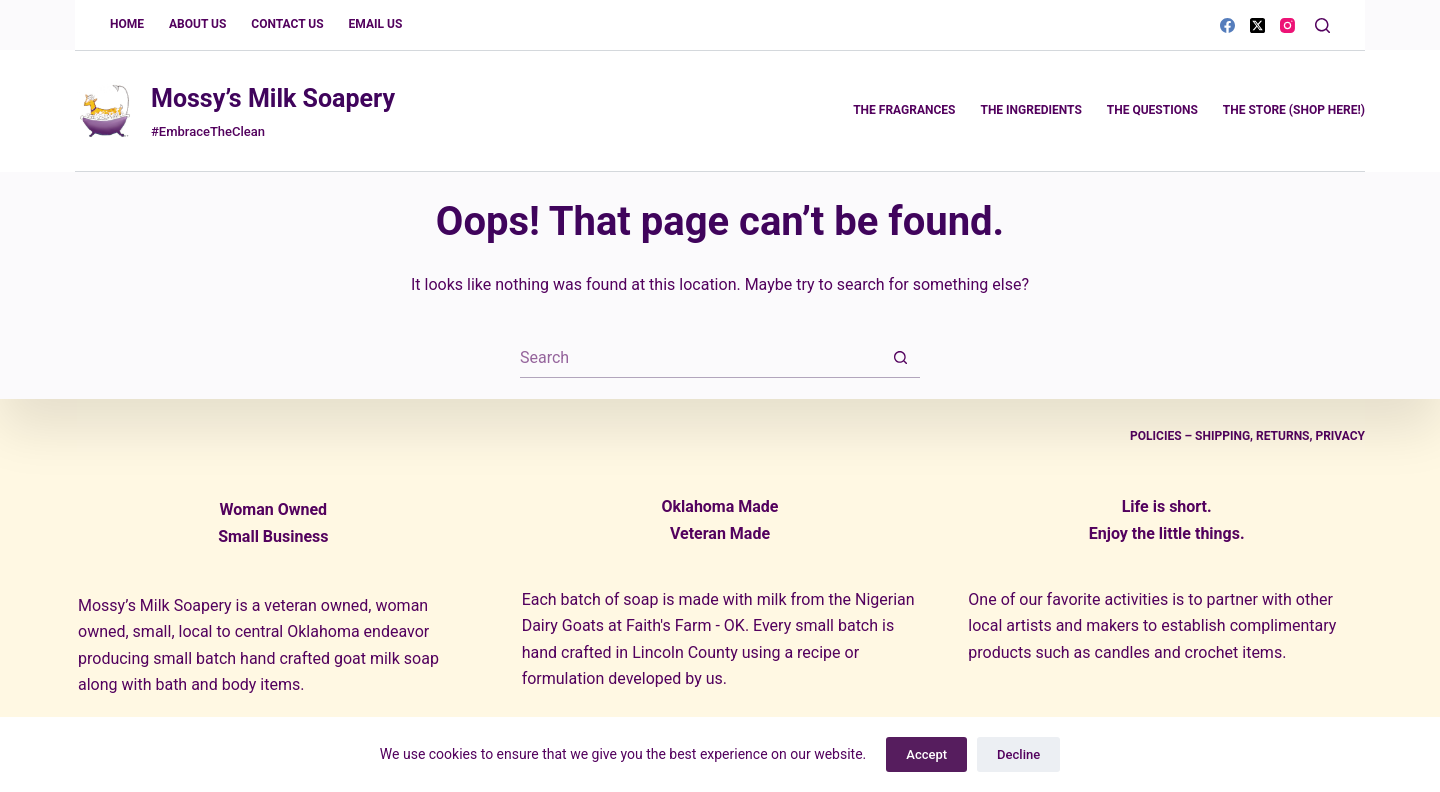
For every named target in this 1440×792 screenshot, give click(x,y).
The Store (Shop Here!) (1294, 110)
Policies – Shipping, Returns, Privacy (1247, 436)
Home (127, 24)
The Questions (1152, 110)
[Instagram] (1287, 25)
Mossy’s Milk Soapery (273, 98)
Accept (926, 754)
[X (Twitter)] (1257, 25)
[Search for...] (700, 358)
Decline (1018, 754)
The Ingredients (1030, 110)
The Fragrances (904, 110)
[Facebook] (1227, 25)
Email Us (376, 24)
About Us (197, 24)
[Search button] (900, 358)
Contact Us (287, 24)
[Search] (1322, 25)
